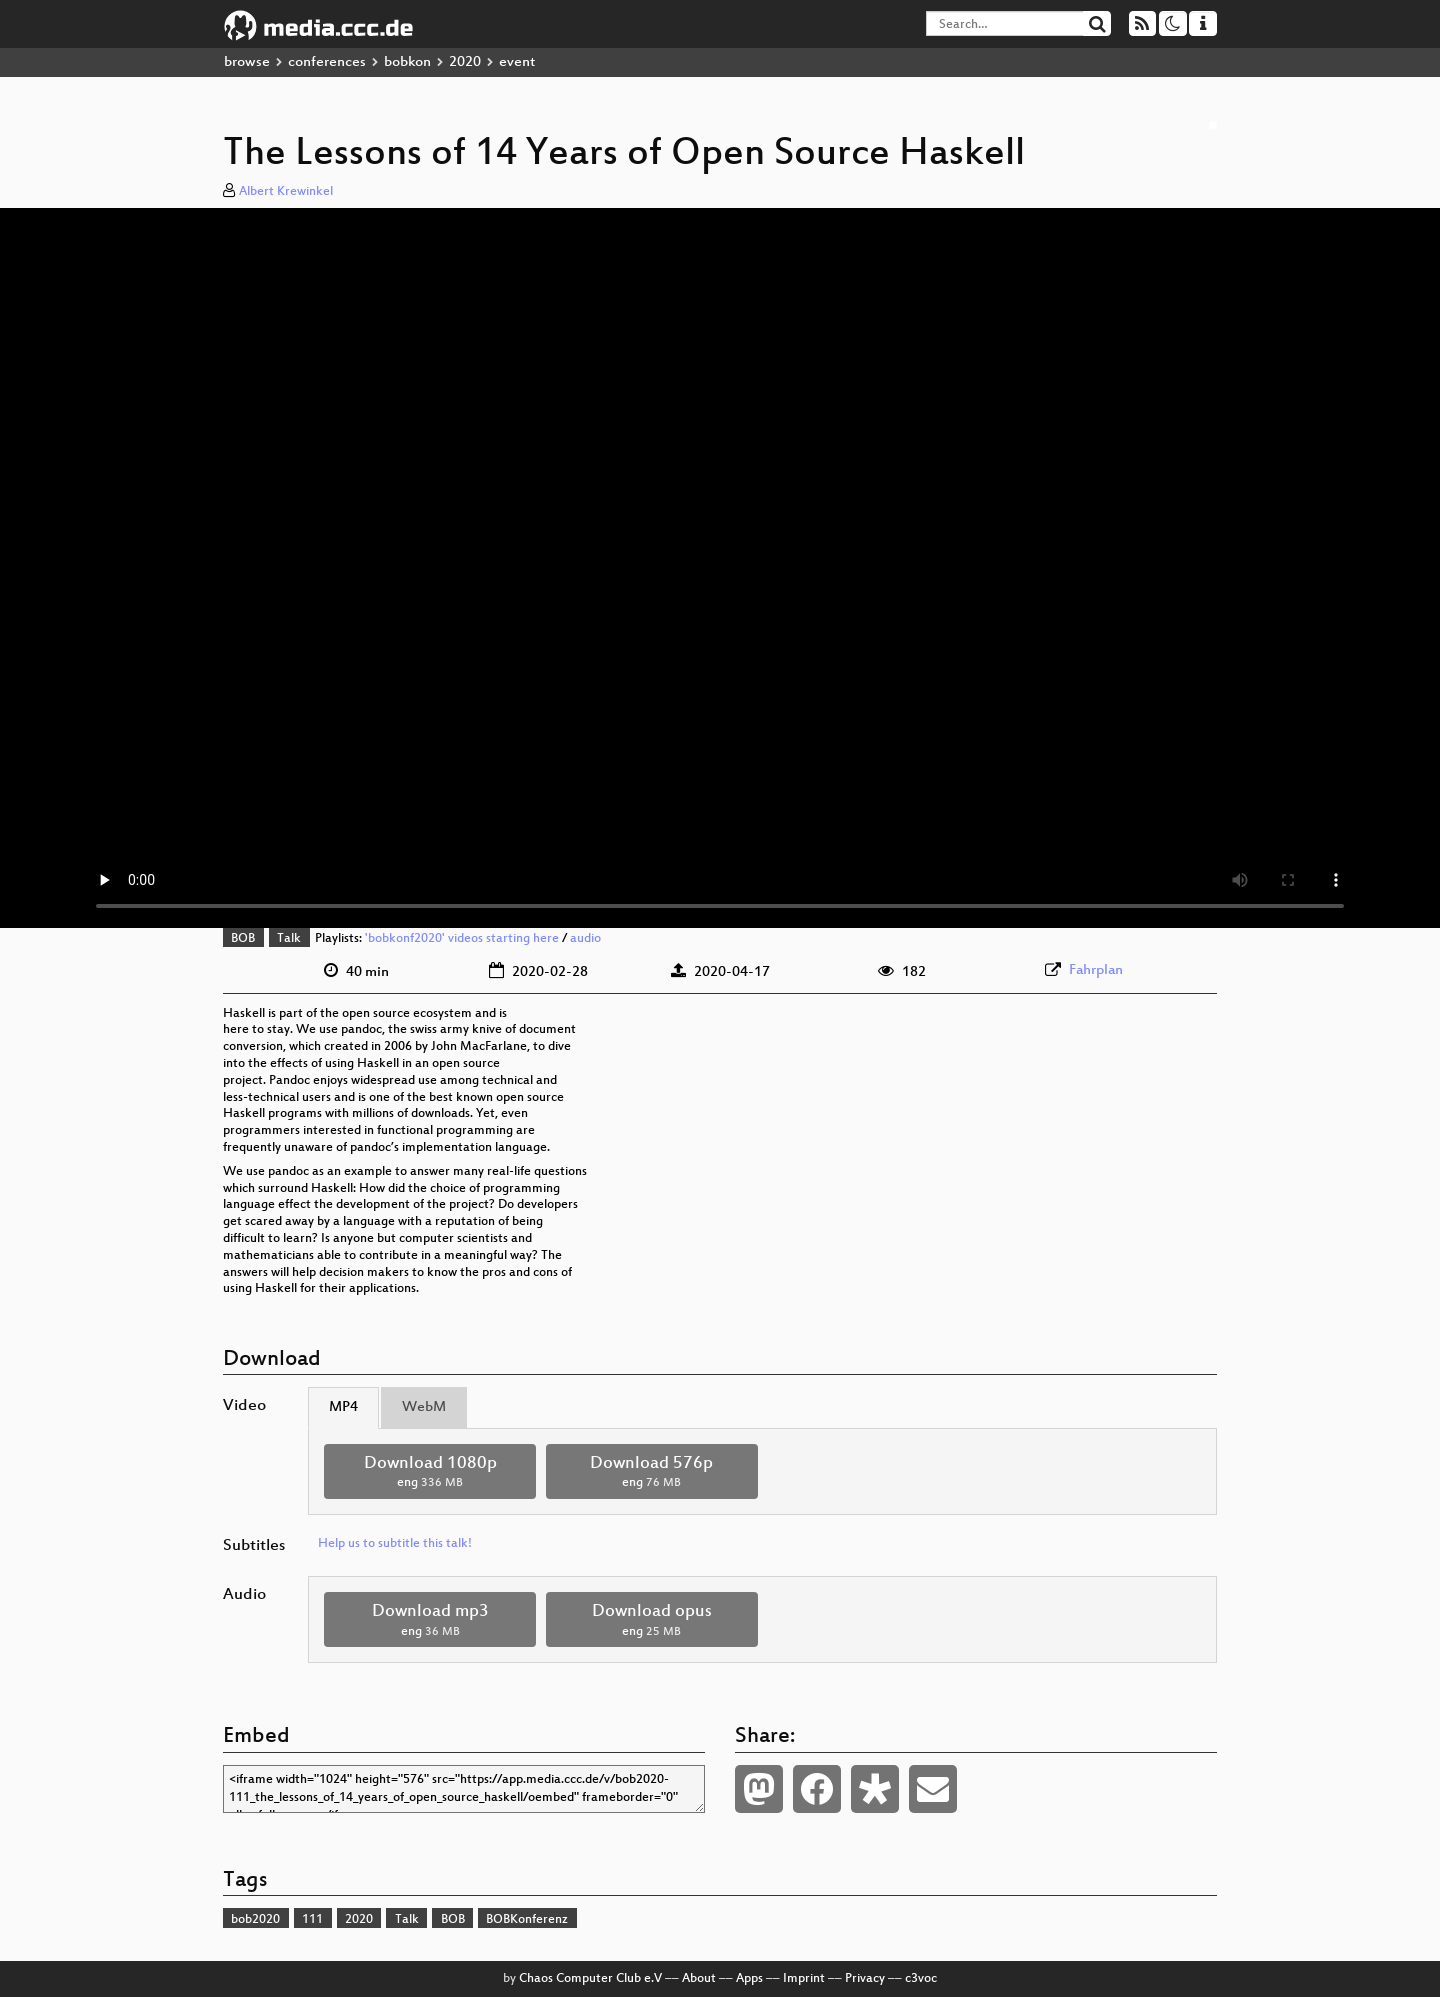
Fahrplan (1096, 970)
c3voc (921, 1979)
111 (312, 1920)
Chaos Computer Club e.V (590, 1979)
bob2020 (255, 1920)
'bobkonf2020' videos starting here (462, 939)
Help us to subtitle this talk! (395, 1544)
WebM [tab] (424, 1407)
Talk (289, 939)
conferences (327, 62)
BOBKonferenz (527, 1920)
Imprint (804, 1979)
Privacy (865, 1979)
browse (247, 62)
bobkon (407, 62)
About (699, 1979)
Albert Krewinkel (286, 192)
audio (585, 939)
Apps (749, 1979)
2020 (465, 62)
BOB (243, 939)
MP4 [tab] (343, 1407)
